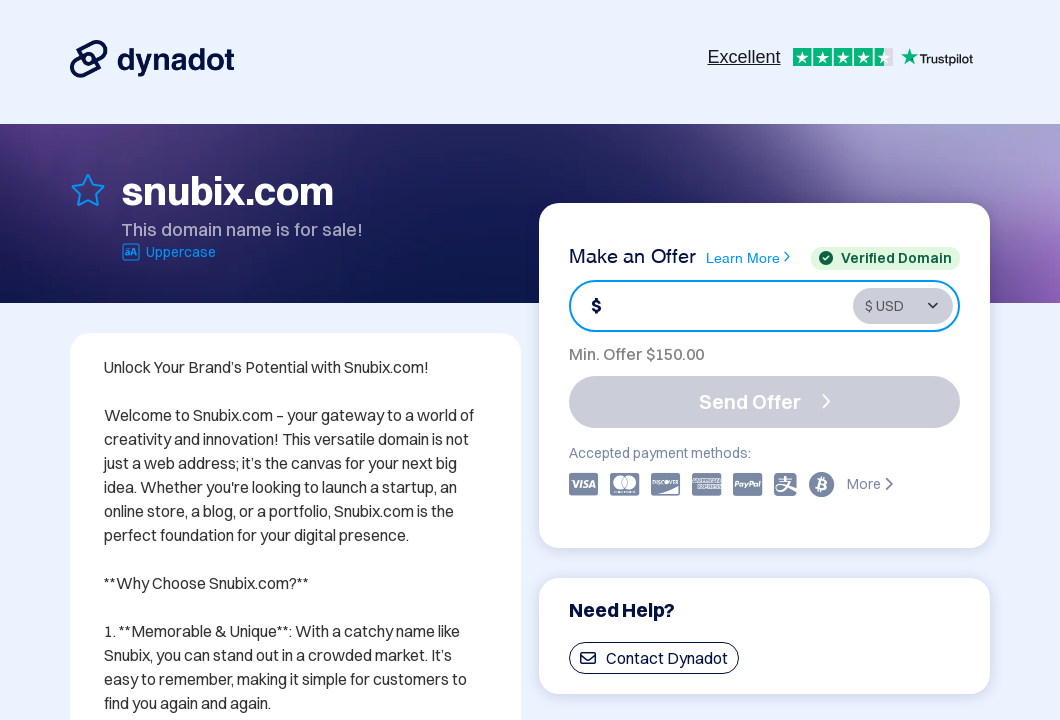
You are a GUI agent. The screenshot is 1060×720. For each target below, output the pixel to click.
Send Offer (765, 401)
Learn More (748, 257)
